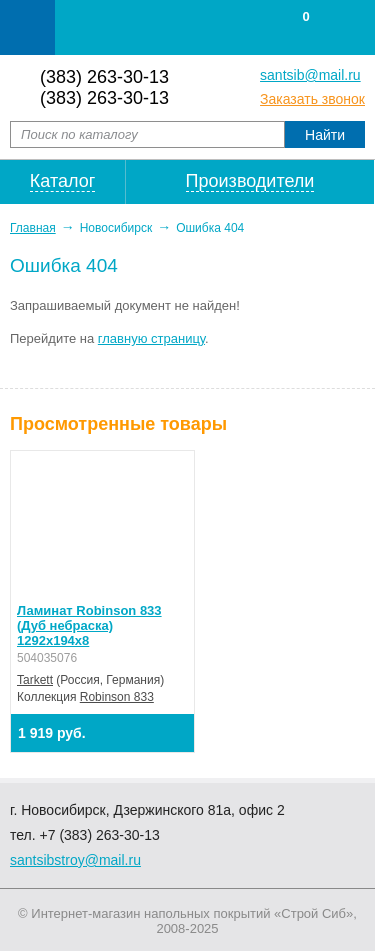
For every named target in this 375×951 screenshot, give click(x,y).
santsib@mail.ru (310, 75)
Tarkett (35, 680)
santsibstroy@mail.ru (75, 860)
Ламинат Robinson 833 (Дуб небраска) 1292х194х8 (89, 625)
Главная (33, 228)
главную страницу (151, 338)
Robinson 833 (117, 697)
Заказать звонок (312, 99)
